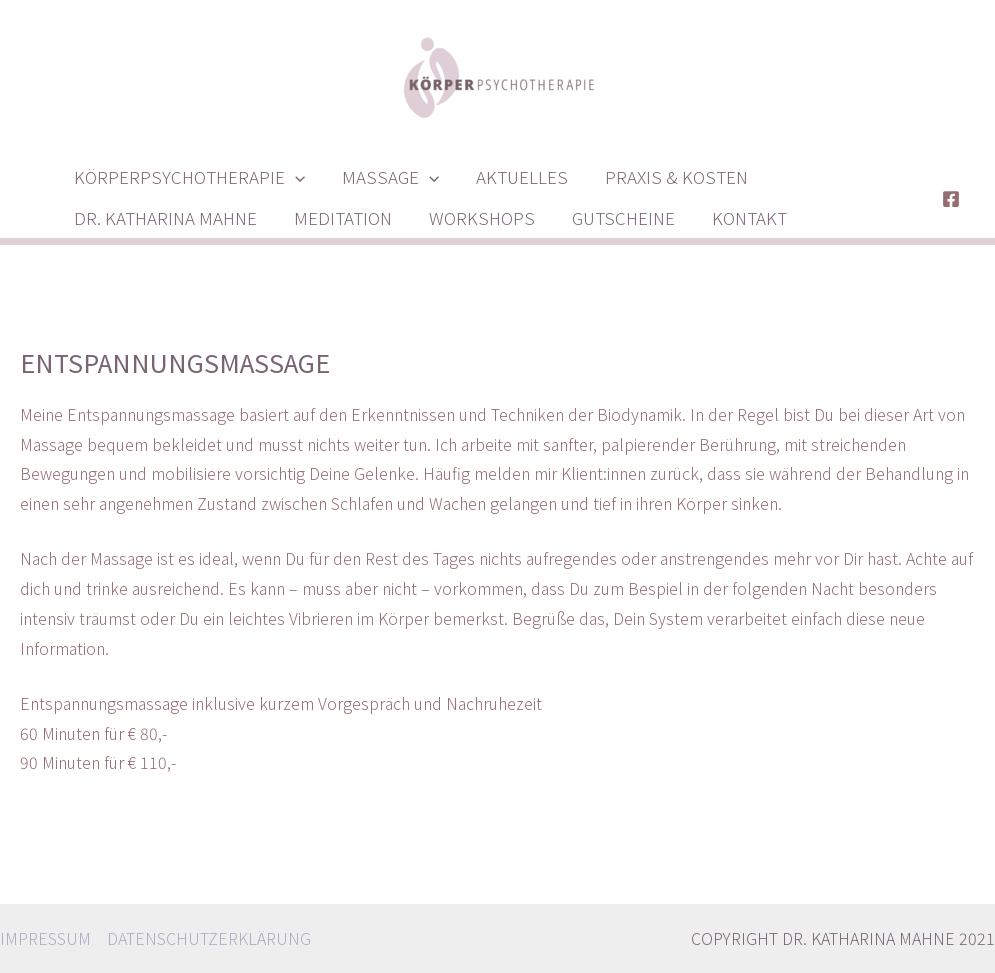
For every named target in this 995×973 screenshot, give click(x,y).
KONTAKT (735, 217)
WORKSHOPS (474, 217)
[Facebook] (951, 199)
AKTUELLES (514, 176)
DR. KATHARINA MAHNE (163, 217)
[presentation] (293, 176)
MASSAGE (385, 176)
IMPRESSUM (45, 938)
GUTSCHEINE (612, 217)
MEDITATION (338, 217)
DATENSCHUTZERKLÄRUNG (209, 938)
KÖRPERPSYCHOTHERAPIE (187, 176)
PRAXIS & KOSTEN (665, 176)
